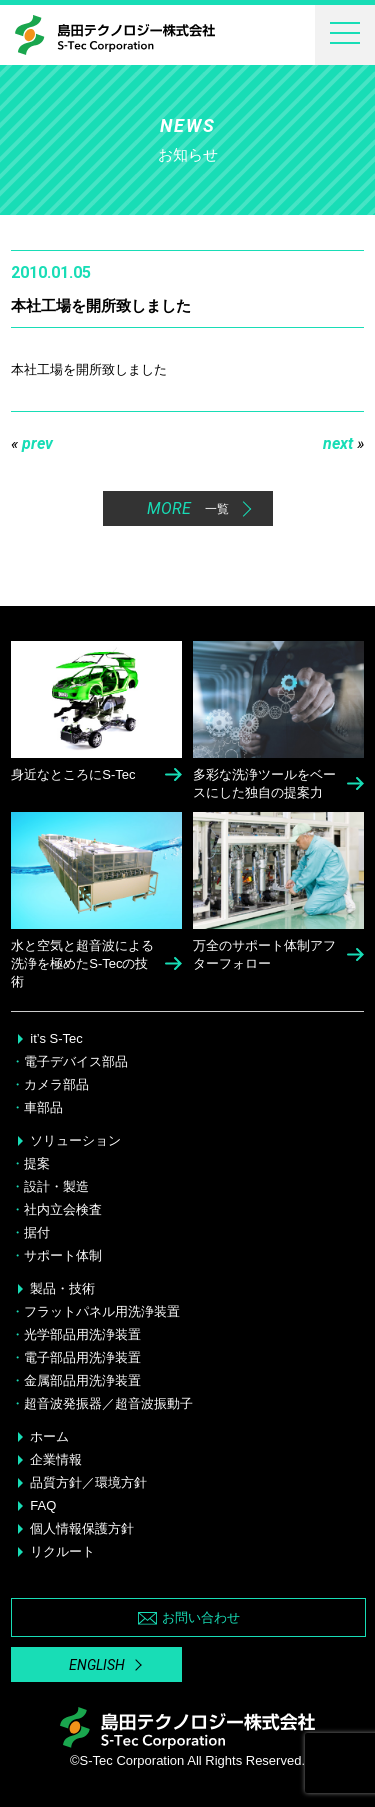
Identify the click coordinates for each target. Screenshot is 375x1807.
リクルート (62, 1551)
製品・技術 (62, 1288)
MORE (188, 508)
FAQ (43, 1505)
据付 (37, 1232)
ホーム (49, 1436)
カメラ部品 (56, 1084)
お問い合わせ (189, 1617)
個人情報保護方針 (82, 1528)
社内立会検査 (63, 1209)
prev (32, 443)
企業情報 (56, 1459)
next (343, 443)
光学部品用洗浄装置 (82, 1334)
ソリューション (75, 1140)
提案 (37, 1163)
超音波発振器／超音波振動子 (108, 1403)
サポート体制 (63, 1255)
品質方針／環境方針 (88, 1482)
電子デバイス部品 (76, 1061)
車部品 (43, 1107)
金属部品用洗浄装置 (82, 1380)
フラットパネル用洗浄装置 (102, 1311)
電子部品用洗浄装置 (82, 1357)
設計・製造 (56, 1186)
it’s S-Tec (56, 1038)
